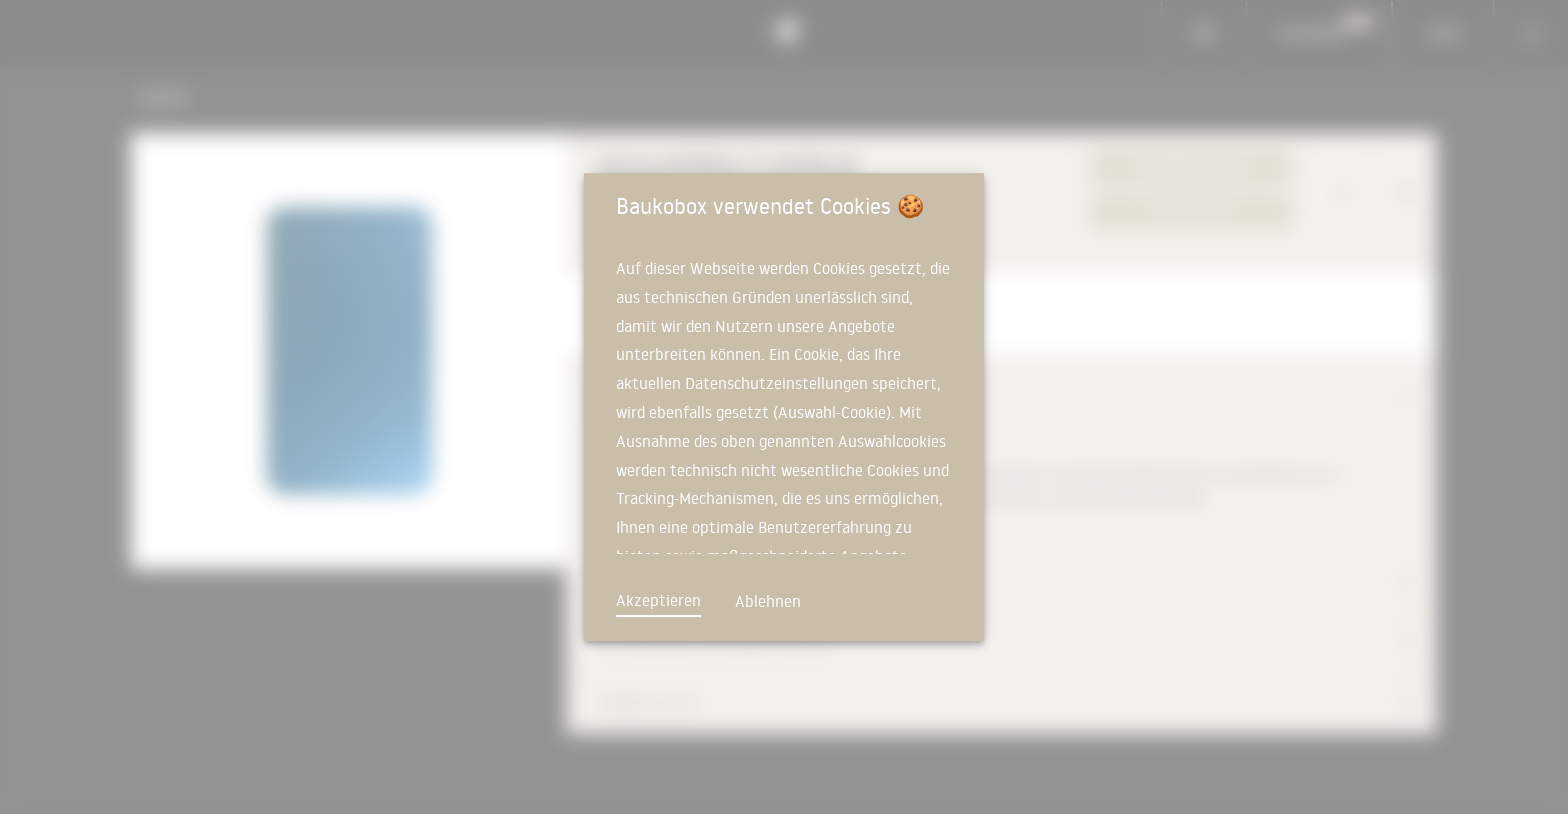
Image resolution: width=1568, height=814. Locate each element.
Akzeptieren (658, 600)
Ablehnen (768, 601)
